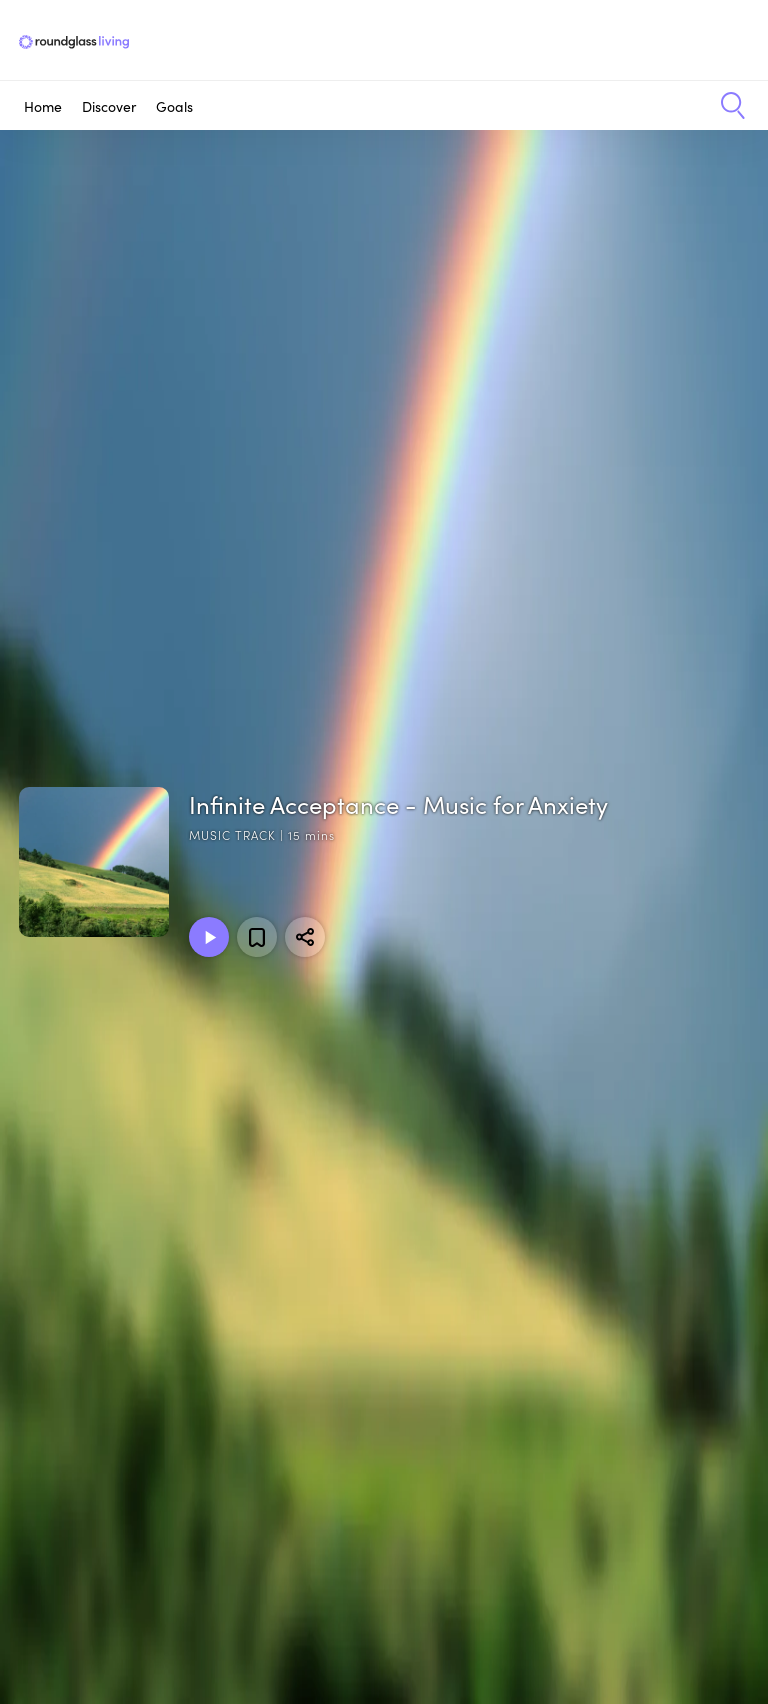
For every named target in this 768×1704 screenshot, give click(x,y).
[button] (725, 106)
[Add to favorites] (257, 937)
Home (43, 106)
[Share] (305, 937)
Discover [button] (109, 106)
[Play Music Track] (209, 937)
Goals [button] (174, 106)
